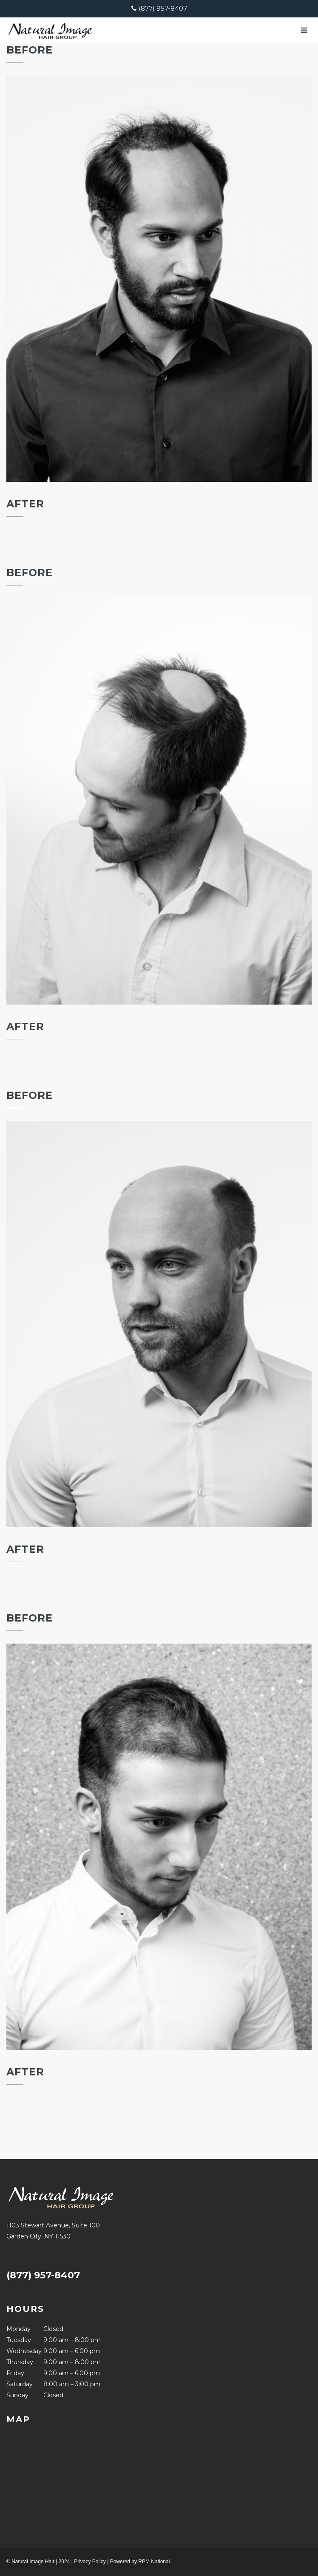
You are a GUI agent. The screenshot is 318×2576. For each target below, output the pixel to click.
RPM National (154, 2562)
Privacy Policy (90, 2562)
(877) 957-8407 (163, 8)
